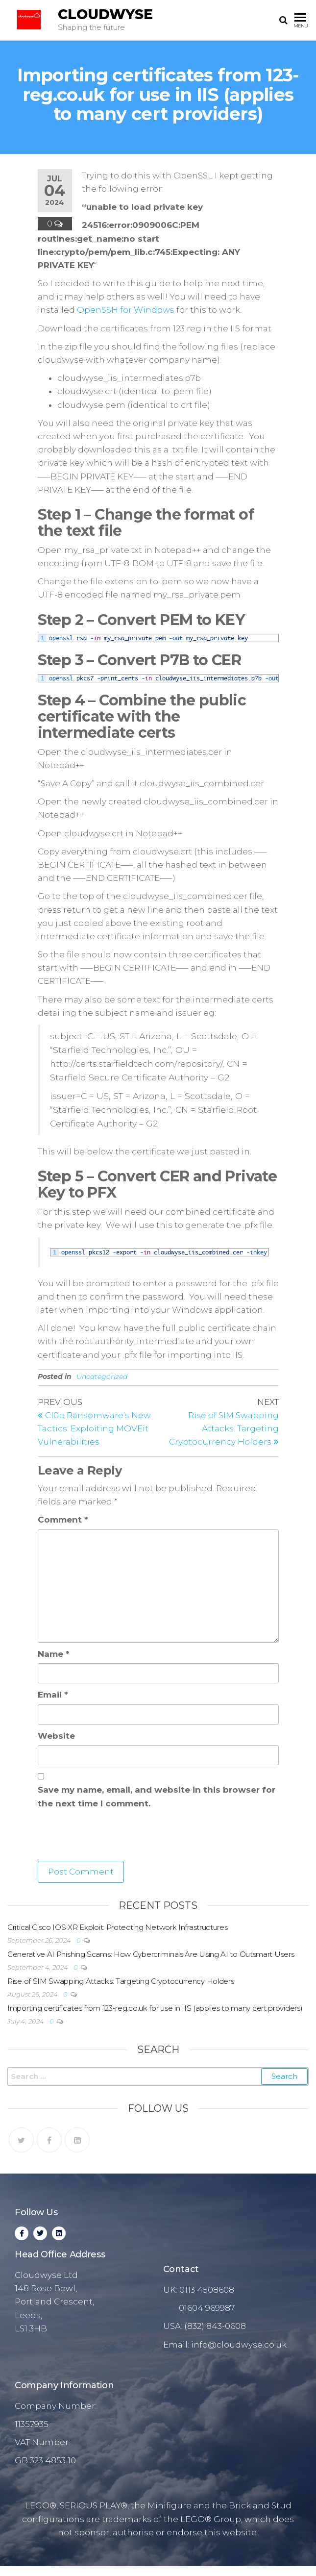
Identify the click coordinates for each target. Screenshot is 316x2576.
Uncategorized (101, 1376)
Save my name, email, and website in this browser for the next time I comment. (156, 1796)
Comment (63, 1520)
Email (53, 1695)
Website (56, 1736)
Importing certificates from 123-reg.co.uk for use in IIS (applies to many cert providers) (154, 2008)
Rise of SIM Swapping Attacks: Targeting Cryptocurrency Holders (120, 1981)
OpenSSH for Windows (125, 310)
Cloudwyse (105, 14)
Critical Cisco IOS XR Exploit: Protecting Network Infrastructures (117, 1927)
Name (54, 1654)
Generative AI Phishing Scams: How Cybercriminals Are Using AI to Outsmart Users (150, 1954)
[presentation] (112, 1837)
